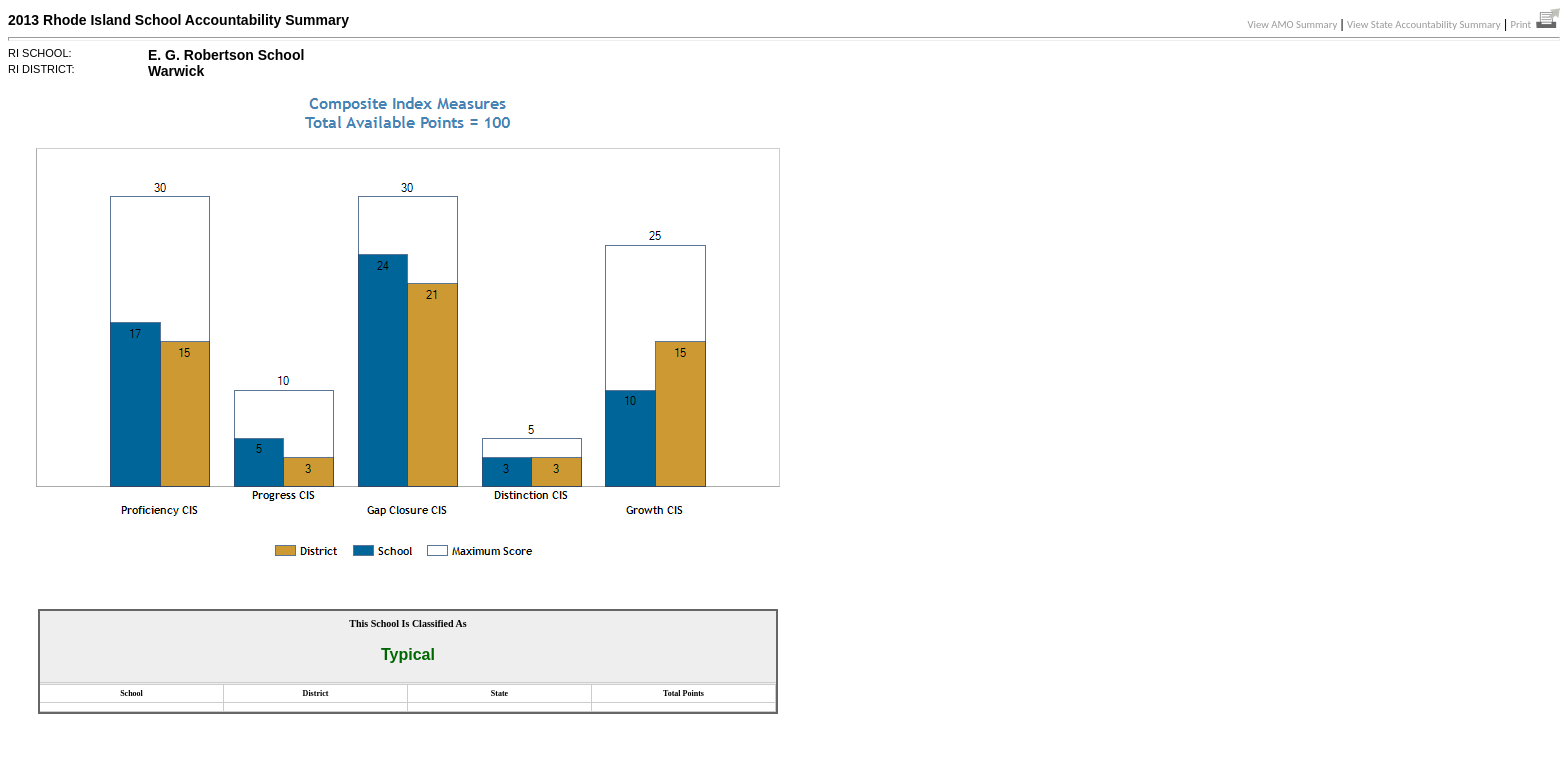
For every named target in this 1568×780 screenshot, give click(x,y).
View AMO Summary (1293, 24)
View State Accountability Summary (1424, 24)
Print (1535, 24)
